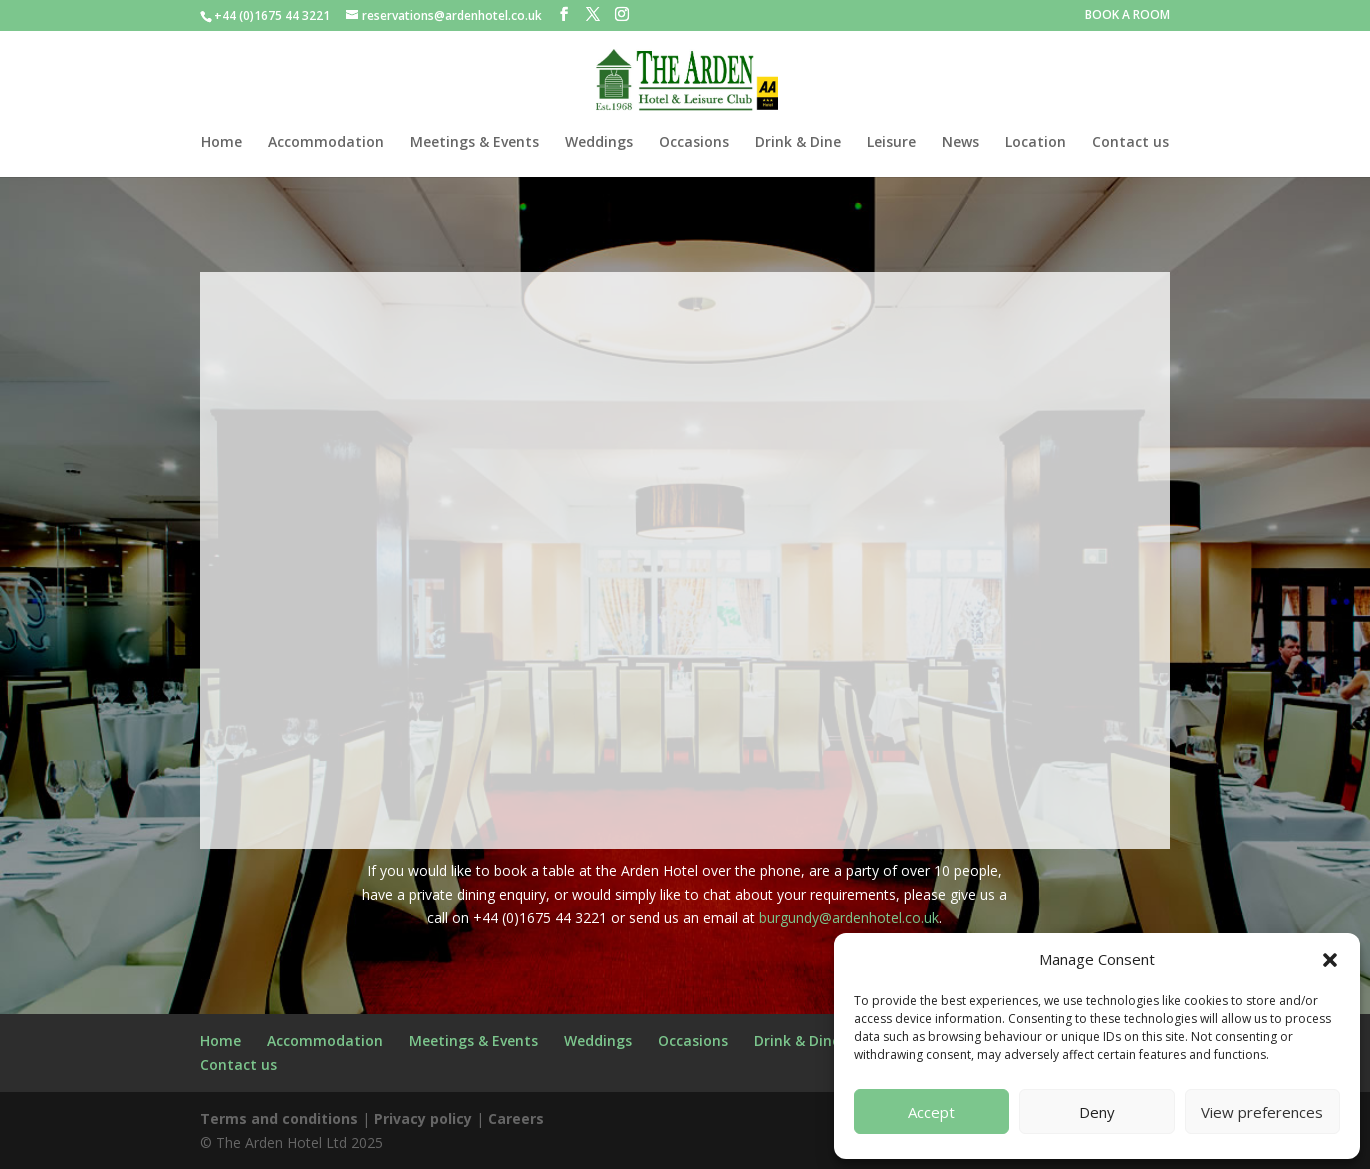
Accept (931, 1112)
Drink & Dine (798, 143)
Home (221, 143)
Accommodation (326, 143)
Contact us (1130, 143)
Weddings (599, 143)
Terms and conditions (279, 1118)
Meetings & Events (474, 143)
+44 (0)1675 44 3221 (272, 15)
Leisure (891, 143)
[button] (1330, 960)
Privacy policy (423, 1118)
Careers (516, 1118)
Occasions (694, 143)
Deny (1097, 1112)
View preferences (1262, 1112)
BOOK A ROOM (1127, 16)
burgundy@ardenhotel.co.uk (849, 917)
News (960, 143)
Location (1035, 143)
